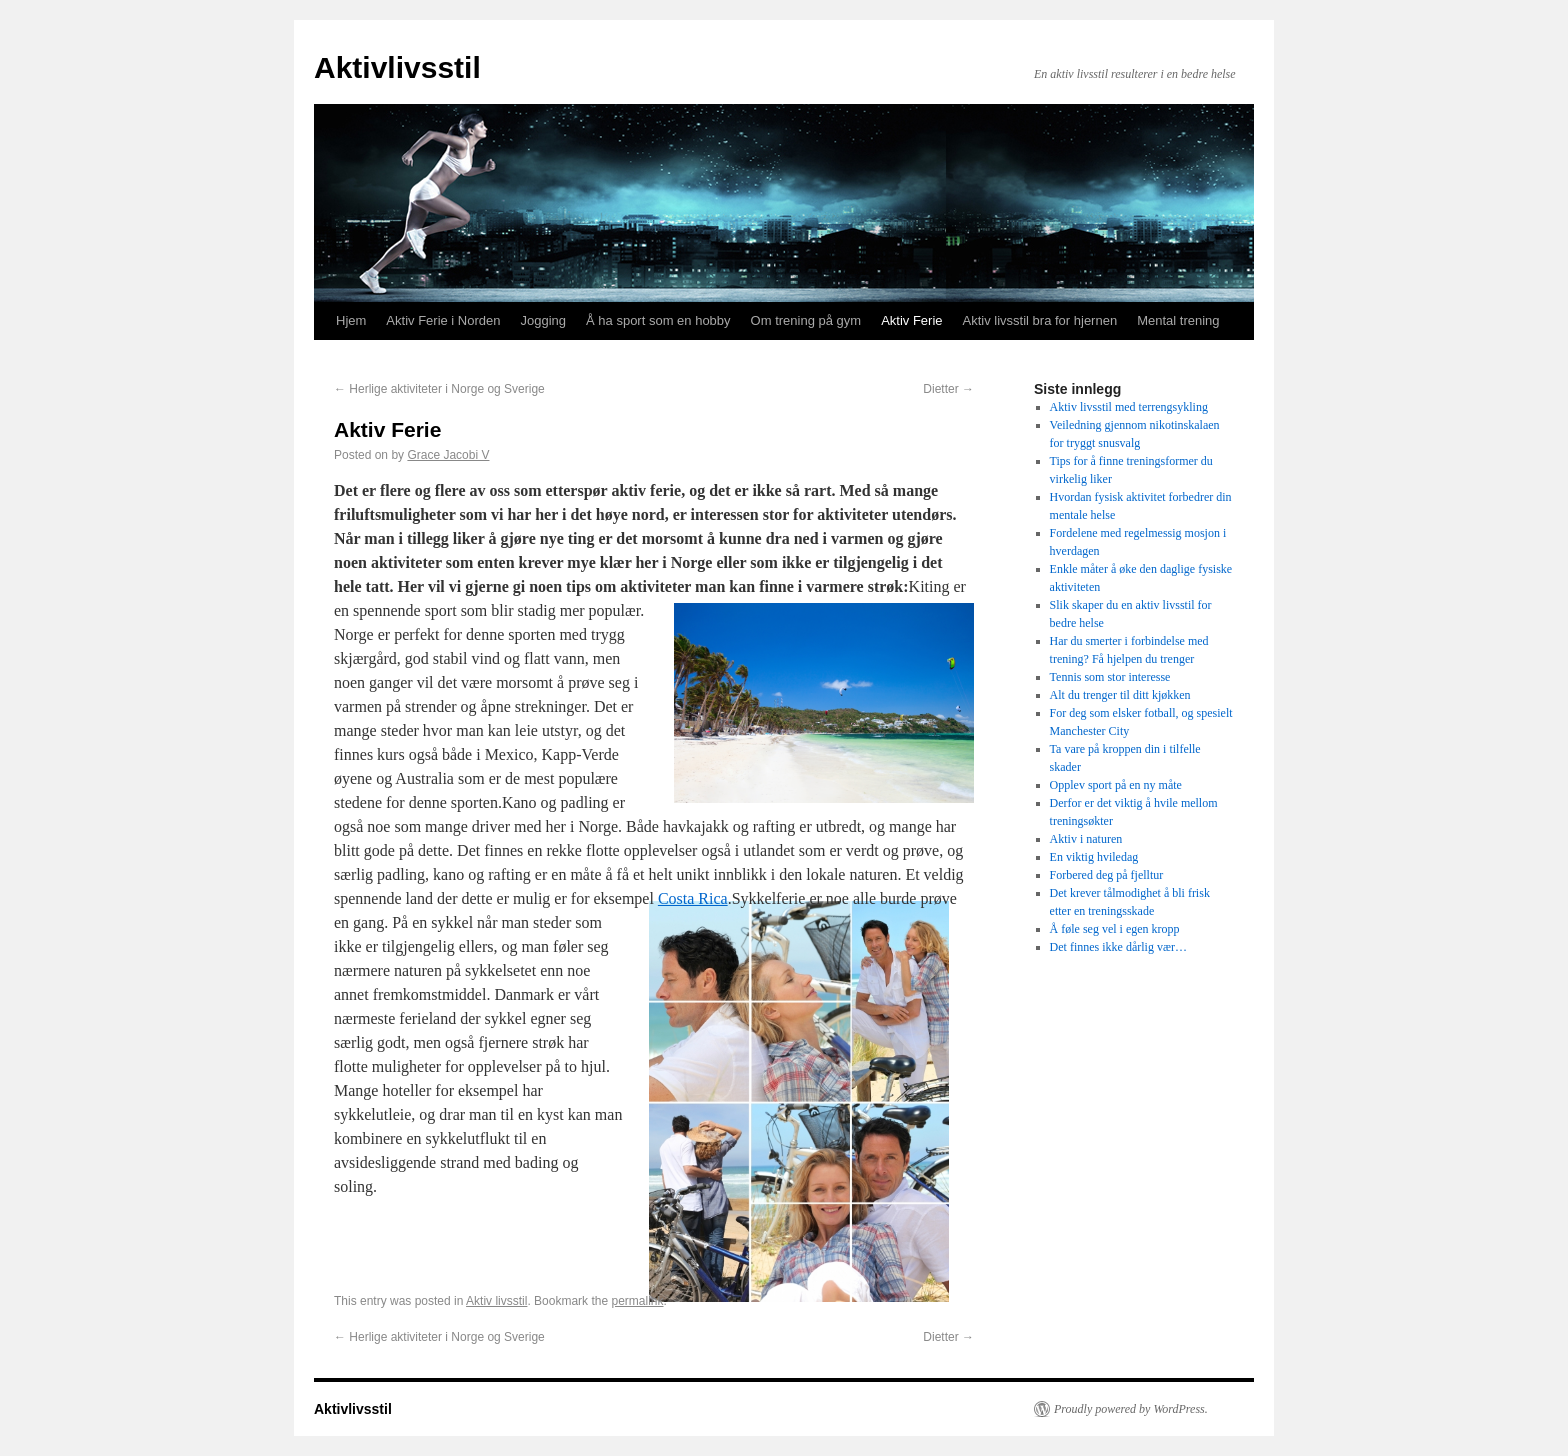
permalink (637, 1301)
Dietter (948, 389)
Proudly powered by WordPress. (1131, 1409)
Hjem (351, 320)
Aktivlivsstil (397, 67)
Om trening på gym (806, 320)
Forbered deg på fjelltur (1107, 875)
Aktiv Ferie (911, 320)
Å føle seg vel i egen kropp (1115, 929)
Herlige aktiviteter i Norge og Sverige (439, 389)
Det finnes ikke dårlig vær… (1118, 947)
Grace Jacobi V (448, 455)
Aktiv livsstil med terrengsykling (1129, 407)
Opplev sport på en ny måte (1116, 785)
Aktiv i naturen (1086, 839)
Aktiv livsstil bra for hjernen (1040, 320)
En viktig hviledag (1094, 857)
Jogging (544, 320)
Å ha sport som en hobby (658, 320)
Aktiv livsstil (496, 1301)
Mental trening (1178, 320)
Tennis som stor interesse (1110, 677)
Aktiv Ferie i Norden (443, 320)
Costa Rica (693, 898)
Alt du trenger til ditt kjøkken (1120, 695)
